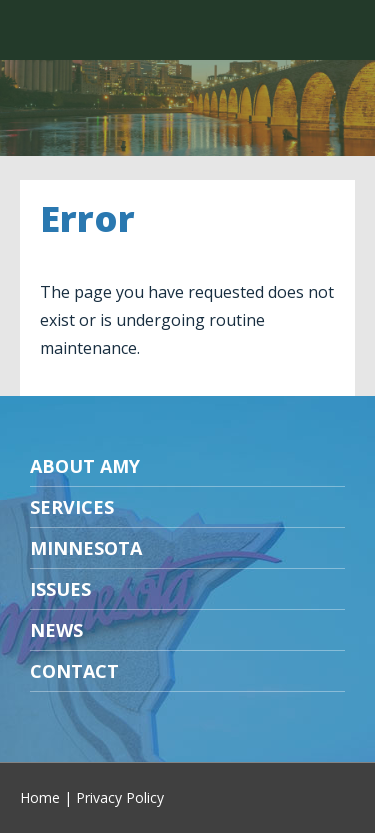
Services (72, 507)
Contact (74, 671)
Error (87, 218)
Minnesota (86, 548)
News (56, 630)
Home (40, 797)
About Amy (85, 466)
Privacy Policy (120, 797)
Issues (60, 589)
